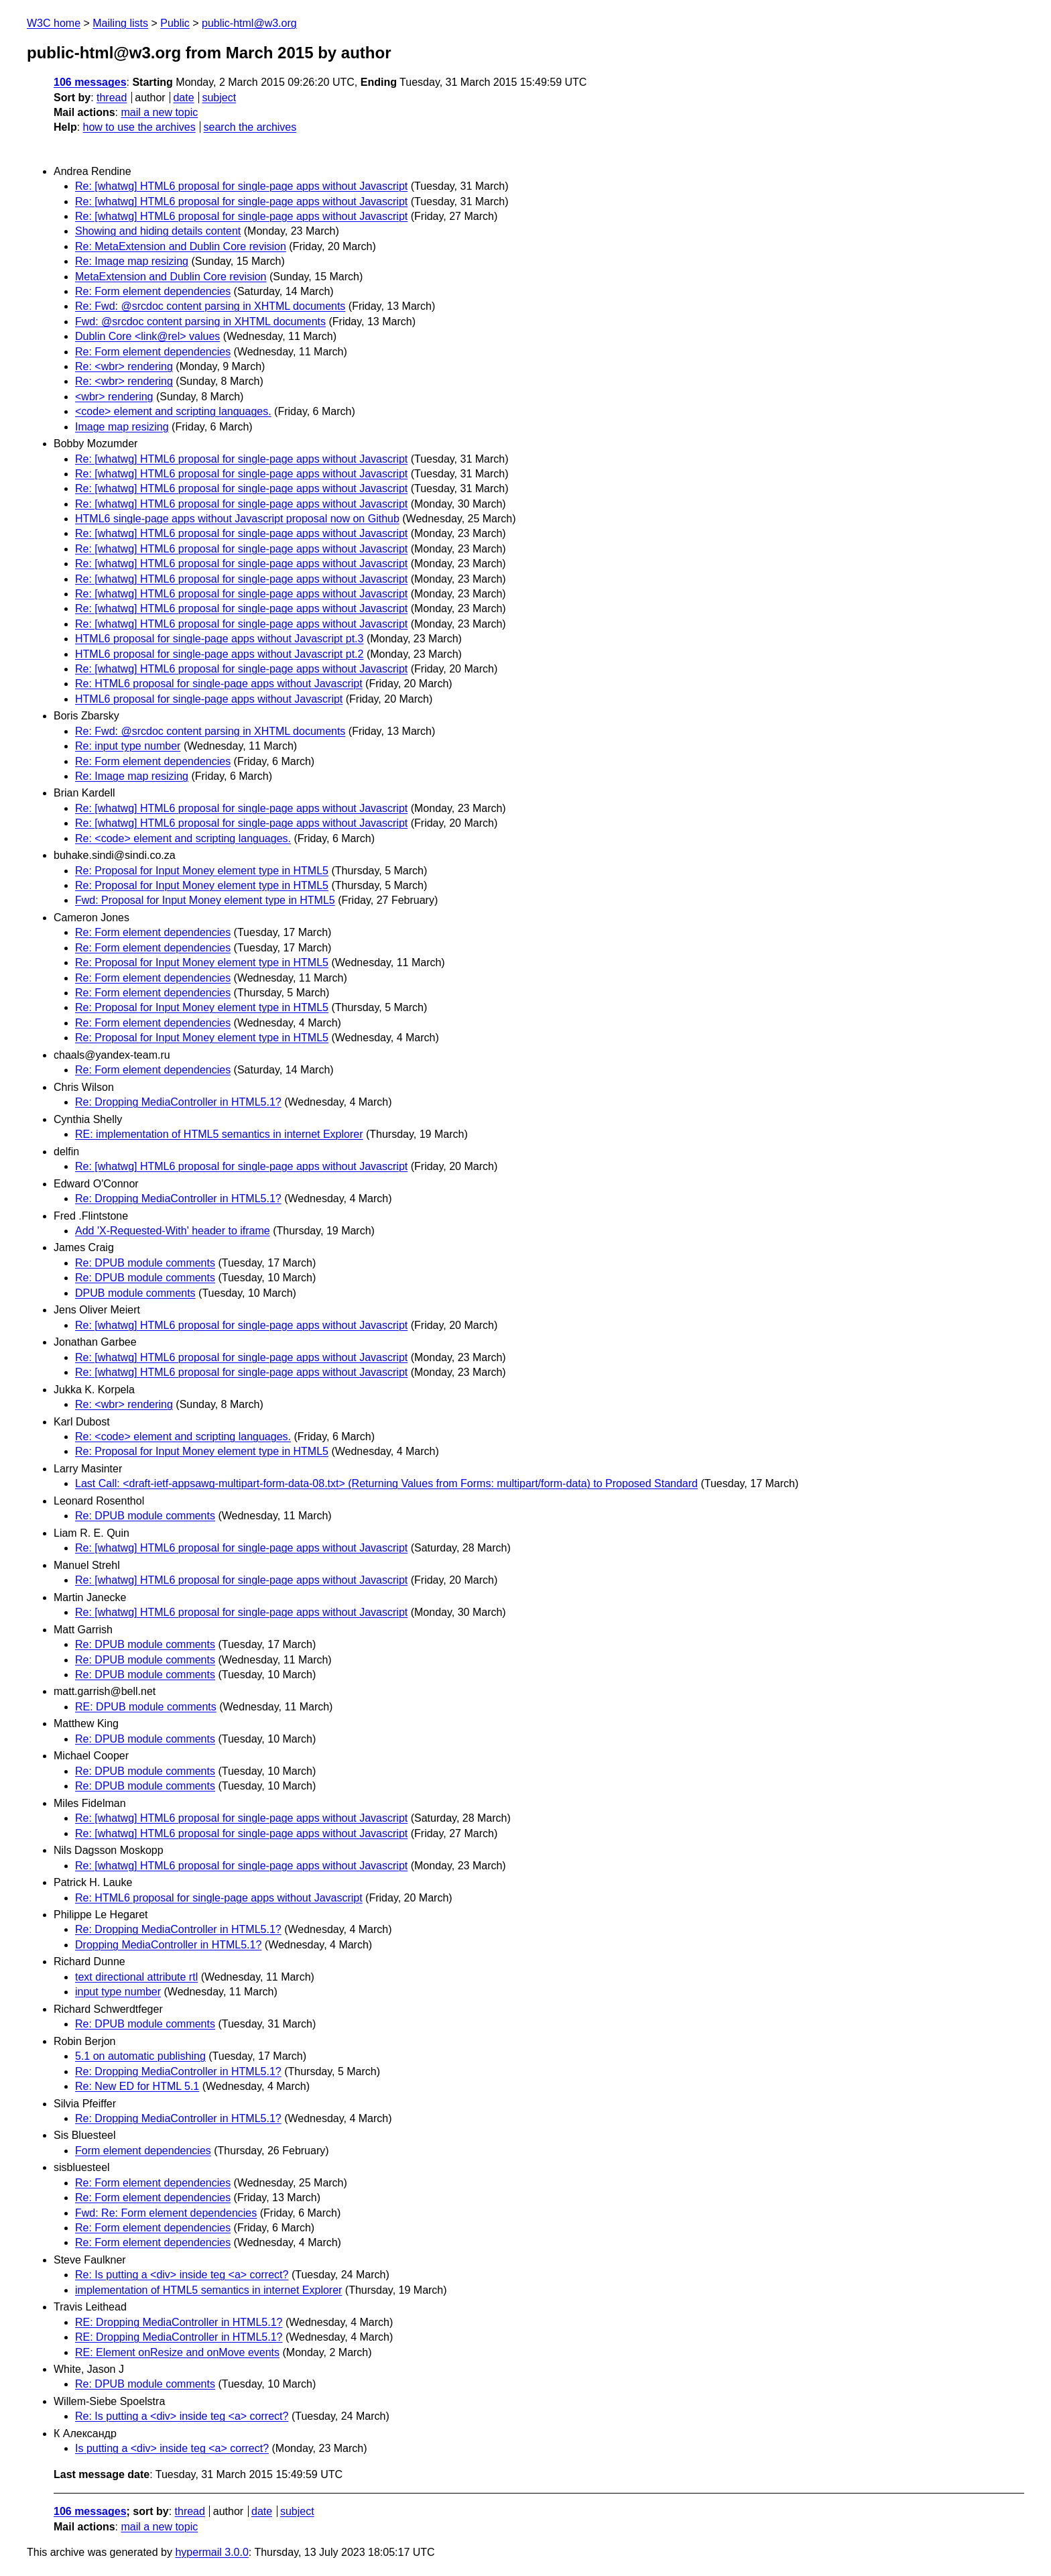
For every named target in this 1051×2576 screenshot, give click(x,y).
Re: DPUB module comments (145, 1263)
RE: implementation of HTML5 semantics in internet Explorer (219, 1134)
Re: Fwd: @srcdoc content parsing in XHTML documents (210, 306)
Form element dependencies (143, 2150)
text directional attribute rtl (136, 1977)
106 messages (90, 82)
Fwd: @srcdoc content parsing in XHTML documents (200, 321)
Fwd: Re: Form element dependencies (166, 2213)
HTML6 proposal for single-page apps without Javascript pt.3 (219, 638)
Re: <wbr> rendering (124, 366)
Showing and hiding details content (158, 231)
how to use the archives (139, 127)
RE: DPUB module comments (146, 1706)
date (183, 97)
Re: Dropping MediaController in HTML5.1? (178, 1102)
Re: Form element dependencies (153, 291)
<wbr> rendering (114, 396)
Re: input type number (127, 746)
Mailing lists (120, 23)
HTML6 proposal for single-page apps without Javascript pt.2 (219, 654)
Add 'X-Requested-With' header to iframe (172, 1230)
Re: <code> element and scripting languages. (183, 838)
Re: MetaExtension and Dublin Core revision (180, 246)
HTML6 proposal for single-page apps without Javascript (209, 699)
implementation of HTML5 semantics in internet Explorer (208, 2290)
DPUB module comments (135, 1293)
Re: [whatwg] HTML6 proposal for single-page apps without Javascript (241, 186)
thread (112, 97)
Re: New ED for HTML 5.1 (137, 2086)
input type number (118, 1991)
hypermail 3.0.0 (211, 2552)
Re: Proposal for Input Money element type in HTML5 (201, 870)
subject (219, 97)
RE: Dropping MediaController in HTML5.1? (178, 2322)
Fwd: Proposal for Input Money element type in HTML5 (205, 900)
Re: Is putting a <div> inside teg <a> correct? (181, 2274)
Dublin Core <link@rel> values (147, 336)
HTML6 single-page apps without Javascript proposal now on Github (237, 518)
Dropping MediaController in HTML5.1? (168, 1944)
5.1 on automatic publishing (140, 2056)
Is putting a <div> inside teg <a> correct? (172, 2448)
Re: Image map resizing (131, 261)
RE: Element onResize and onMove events (177, 2352)
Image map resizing (122, 426)
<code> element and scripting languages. (173, 411)
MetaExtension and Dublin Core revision (170, 276)
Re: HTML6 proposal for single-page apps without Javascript (219, 683)
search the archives (250, 127)
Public (175, 23)
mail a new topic (159, 112)
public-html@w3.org (249, 23)
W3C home (53, 23)
